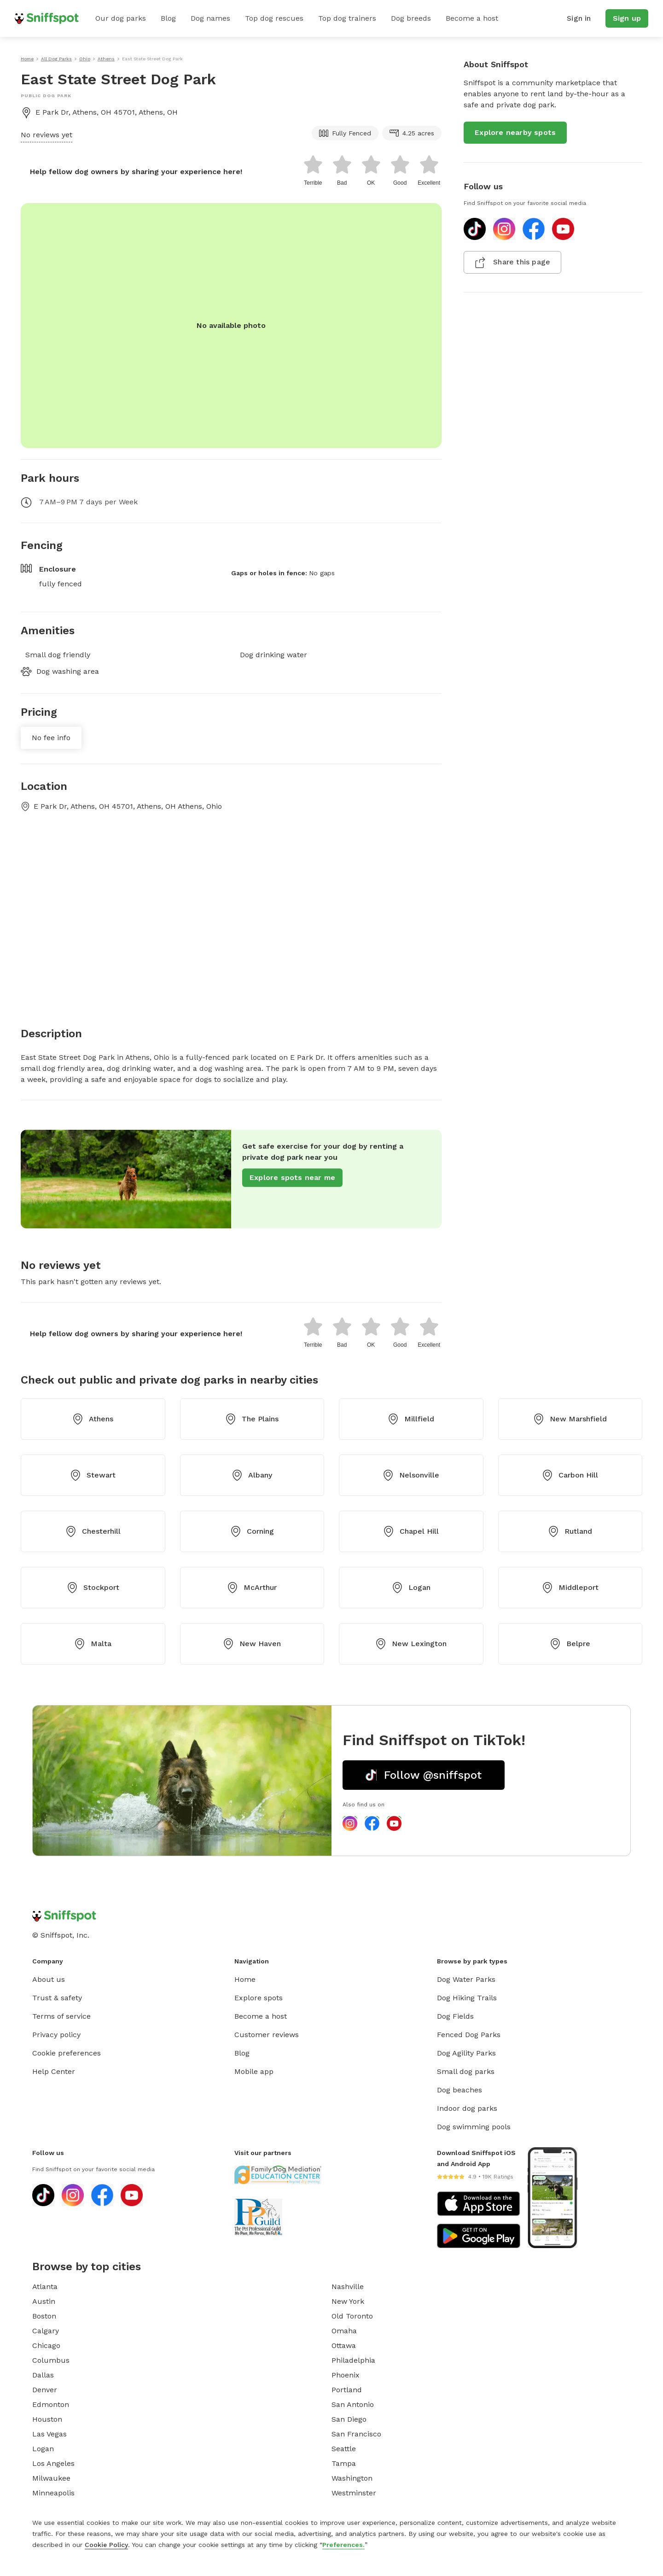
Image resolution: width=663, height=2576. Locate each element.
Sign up (627, 18)
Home (245, 1979)
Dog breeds (411, 18)
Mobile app (253, 2071)
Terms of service (61, 2016)
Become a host (472, 18)
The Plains (252, 1419)
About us (48, 1979)
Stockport (93, 1587)
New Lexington (411, 1643)
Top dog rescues (274, 18)
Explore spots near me (292, 1177)
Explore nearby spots (515, 132)
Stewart (93, 1475)
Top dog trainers (347, 18)
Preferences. (343, 2544)
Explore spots (258, 1997)
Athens (92, 1419)
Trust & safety (57, 1997)
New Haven (252, 1643)
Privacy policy (56, 2034)
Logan (411, 1587)
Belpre (570, 1643)
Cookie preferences (66, 2053)
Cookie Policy (106, 2544)
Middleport (570, 1587)
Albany (252, 1475)
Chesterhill (93, 1531)
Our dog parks (120, 18)
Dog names (210, 18)
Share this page (512, 262)
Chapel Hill (411, 1531)
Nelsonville (411, 1475)
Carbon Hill (570, 1475)
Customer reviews (266, 2034)
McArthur (252, 1587)
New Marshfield (570, 1419)
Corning (252, 1531)
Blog (168, 18)
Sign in (579, 18)
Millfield (411, 1419)
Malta (92, 1643)
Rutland (570, 1531)
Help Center (53, 2071)
